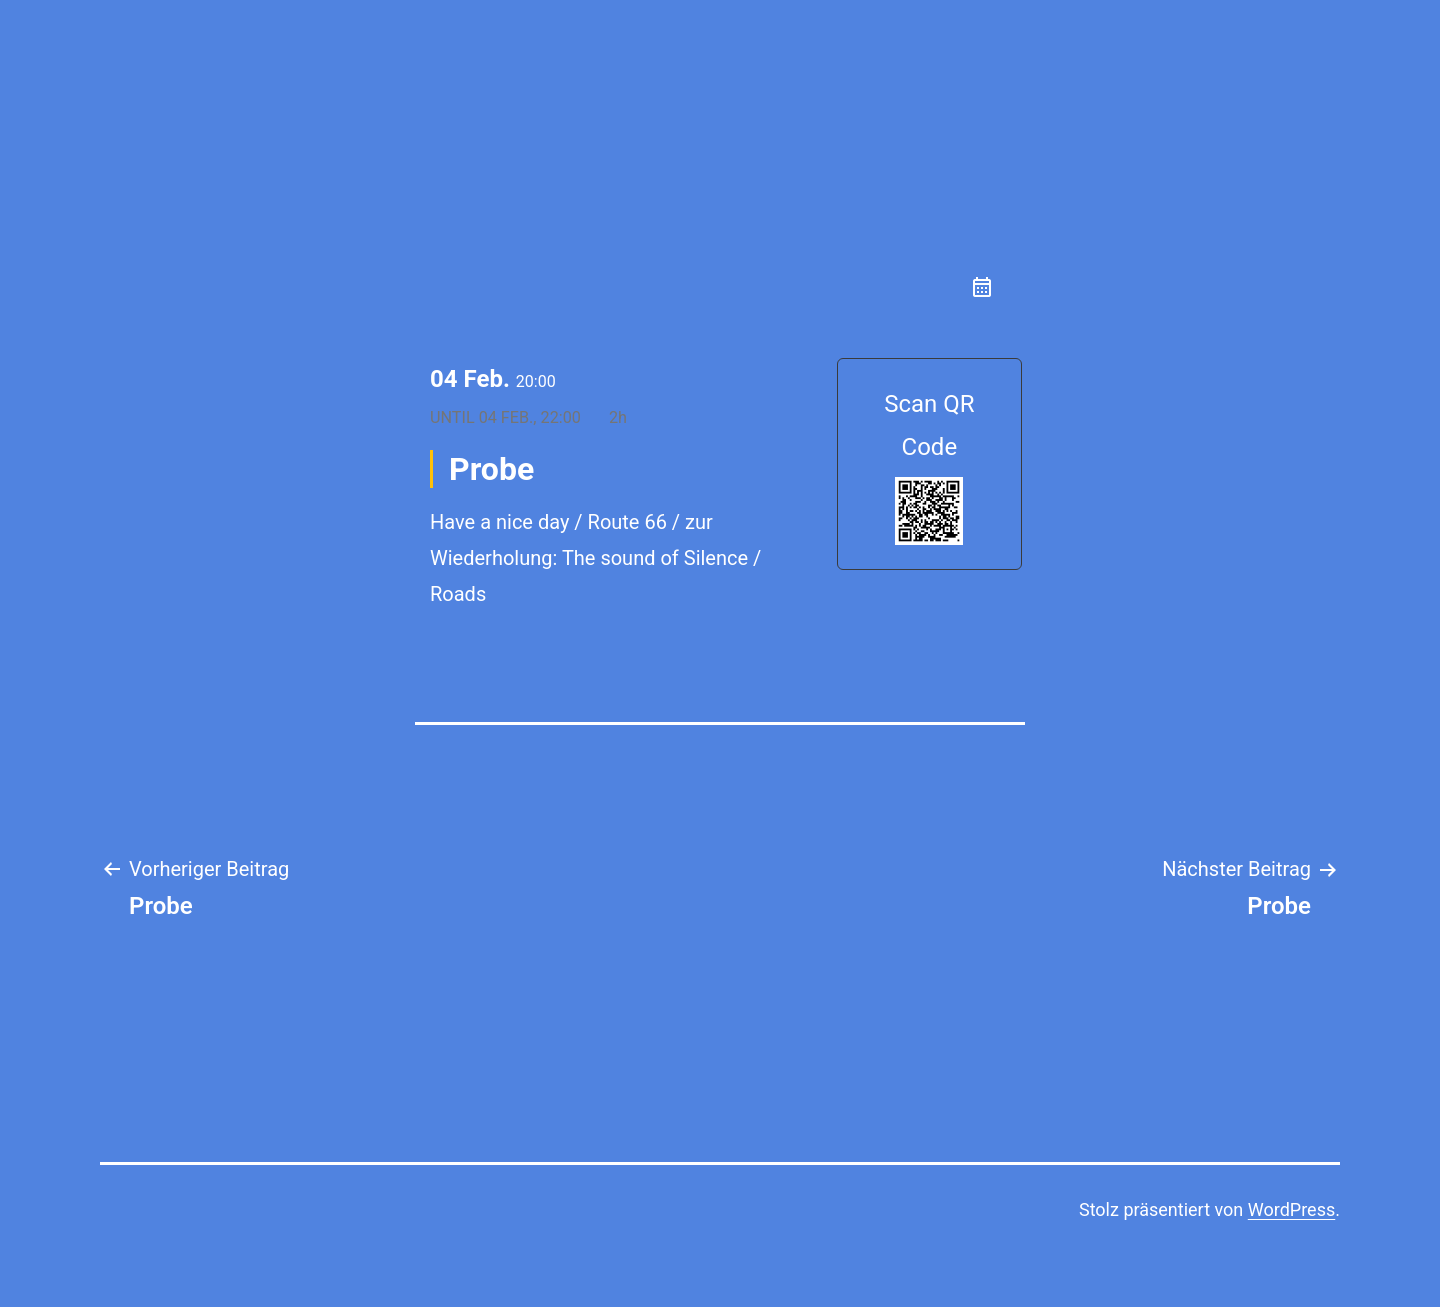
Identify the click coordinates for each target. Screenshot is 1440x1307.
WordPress (1291, 1209)
